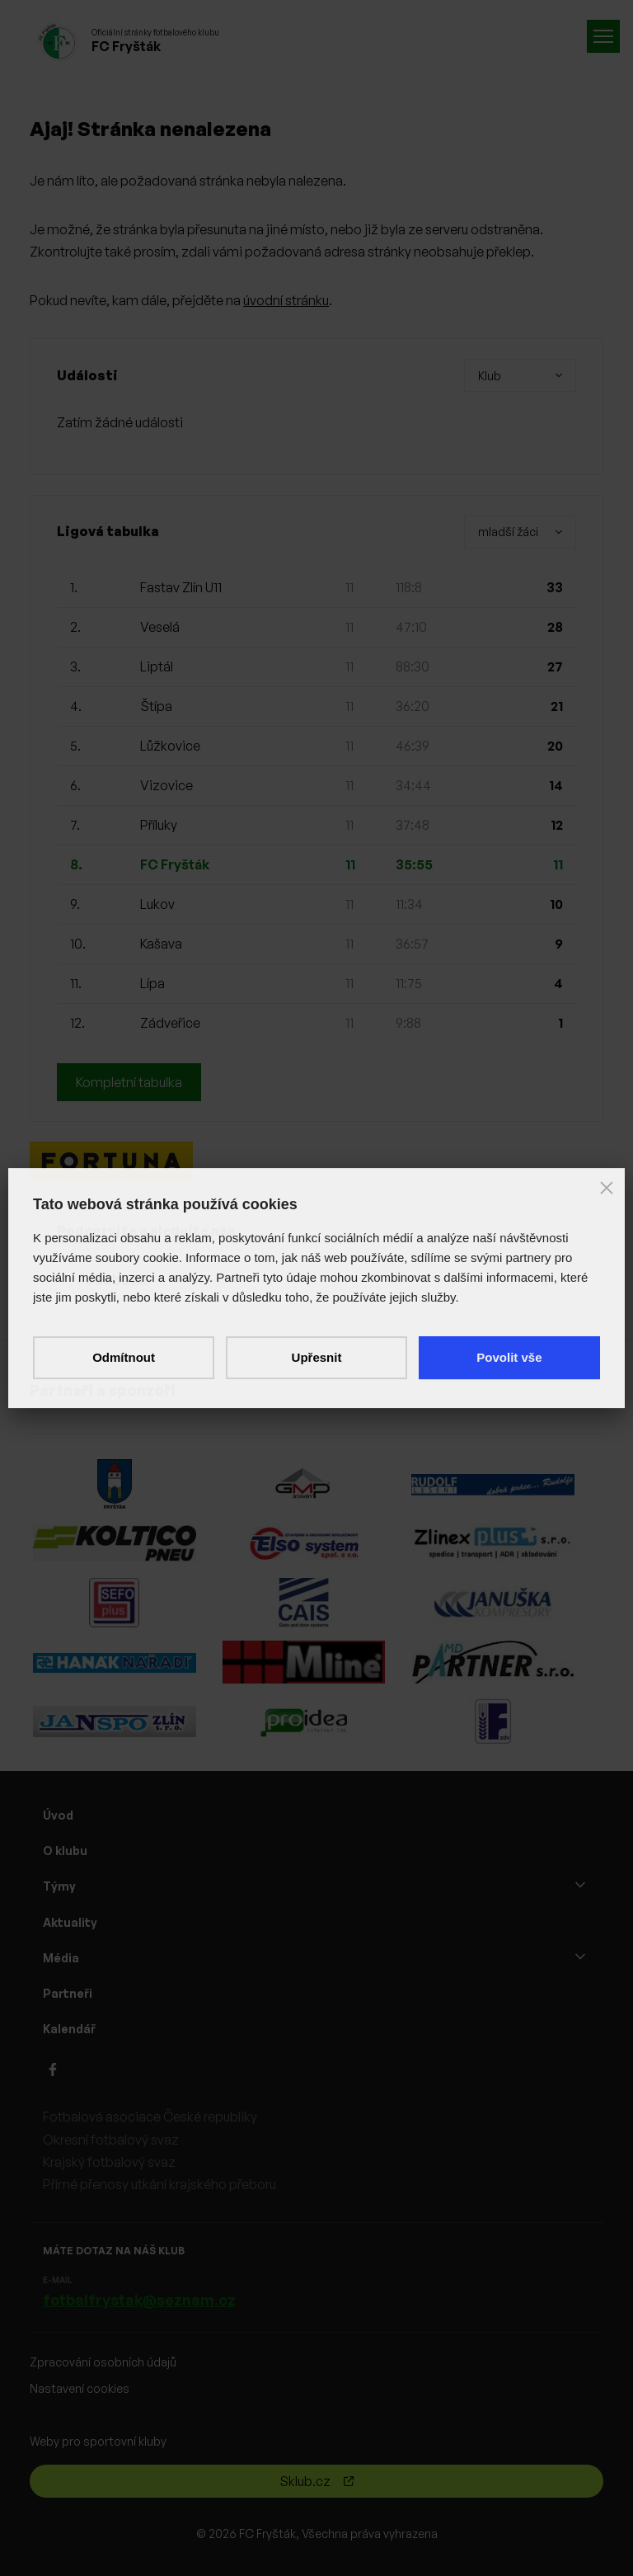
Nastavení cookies (79, 2388)
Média (61, 1958)
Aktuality (70, 1922)
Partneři (67, 1993)
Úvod (58, 1815)
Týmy (59, 1886)
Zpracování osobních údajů (103, 2362)
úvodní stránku (286, 300)
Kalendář (69, 2029)
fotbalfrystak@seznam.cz (139, 2300)
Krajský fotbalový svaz (109, 2162)
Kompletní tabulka (129, 1082)
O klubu (65, 1851)
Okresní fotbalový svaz (111, 2139)
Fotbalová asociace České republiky (150, 2116)
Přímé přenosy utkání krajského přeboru (159, 2184)
